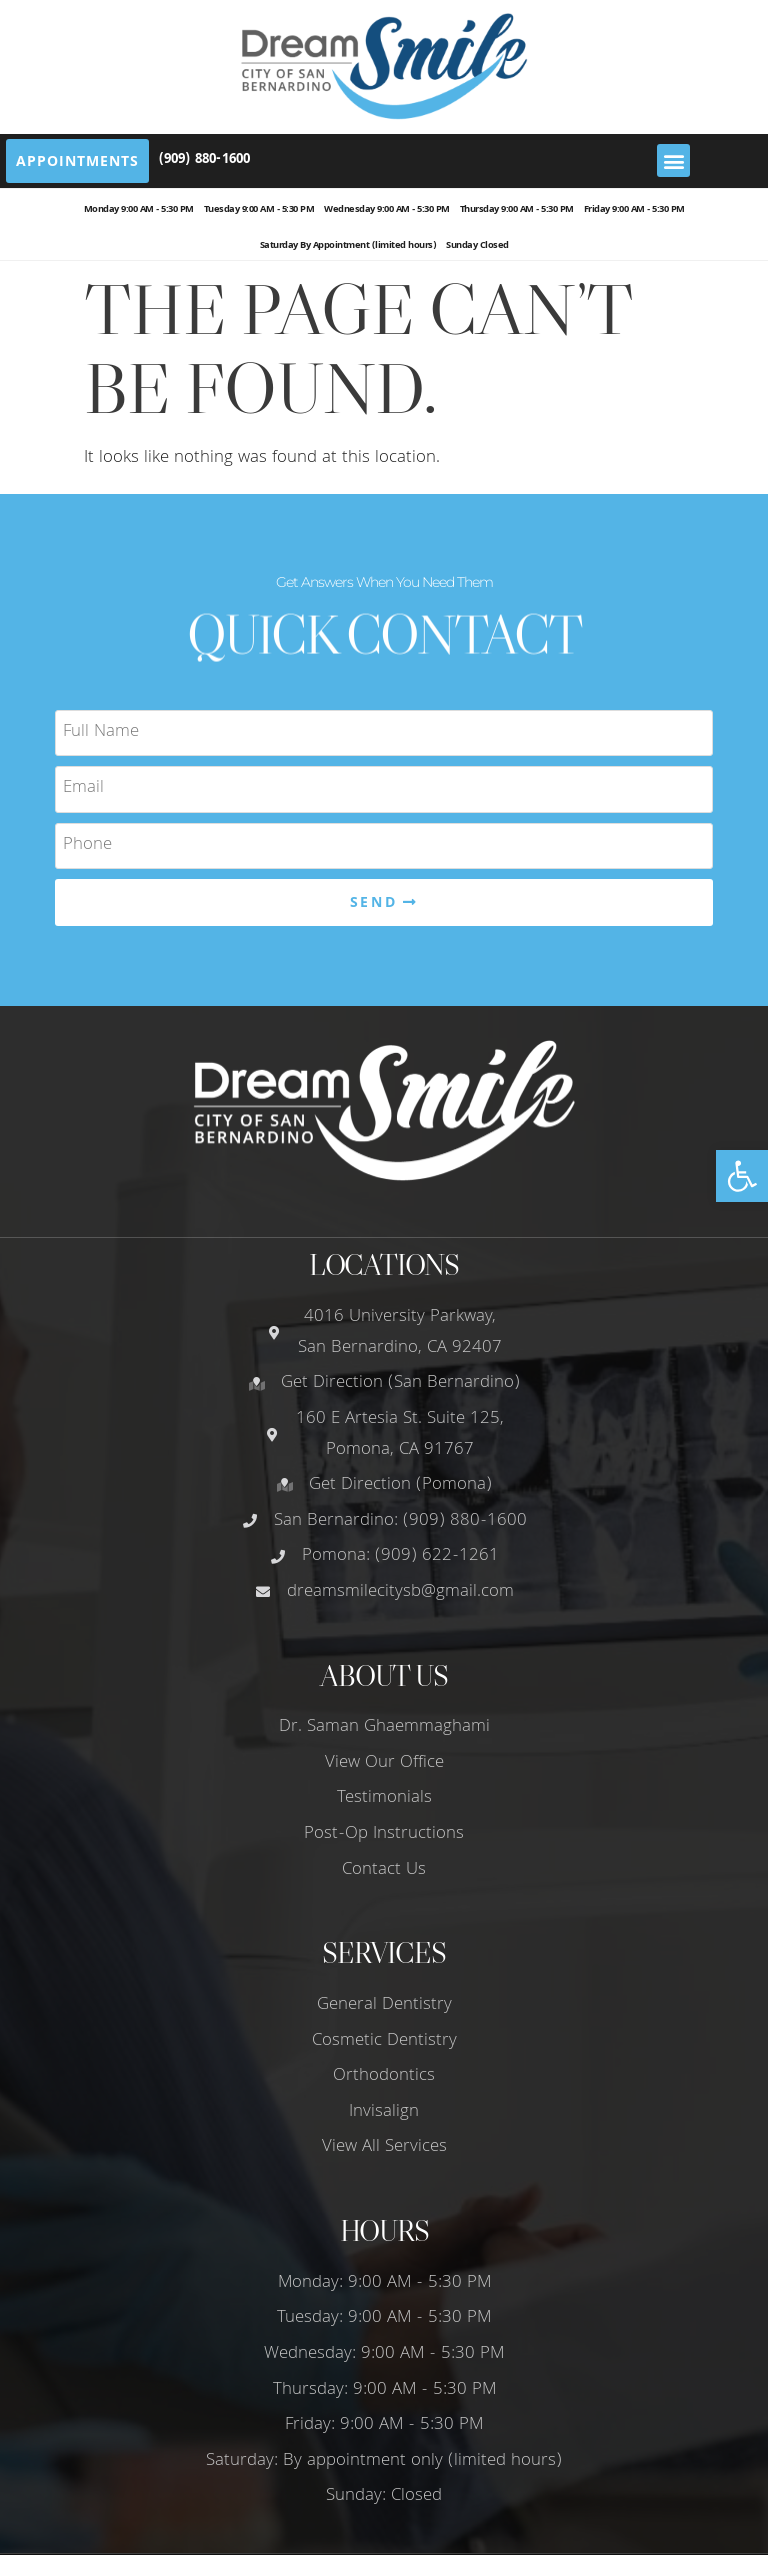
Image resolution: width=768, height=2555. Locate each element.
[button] (742, 1176)
